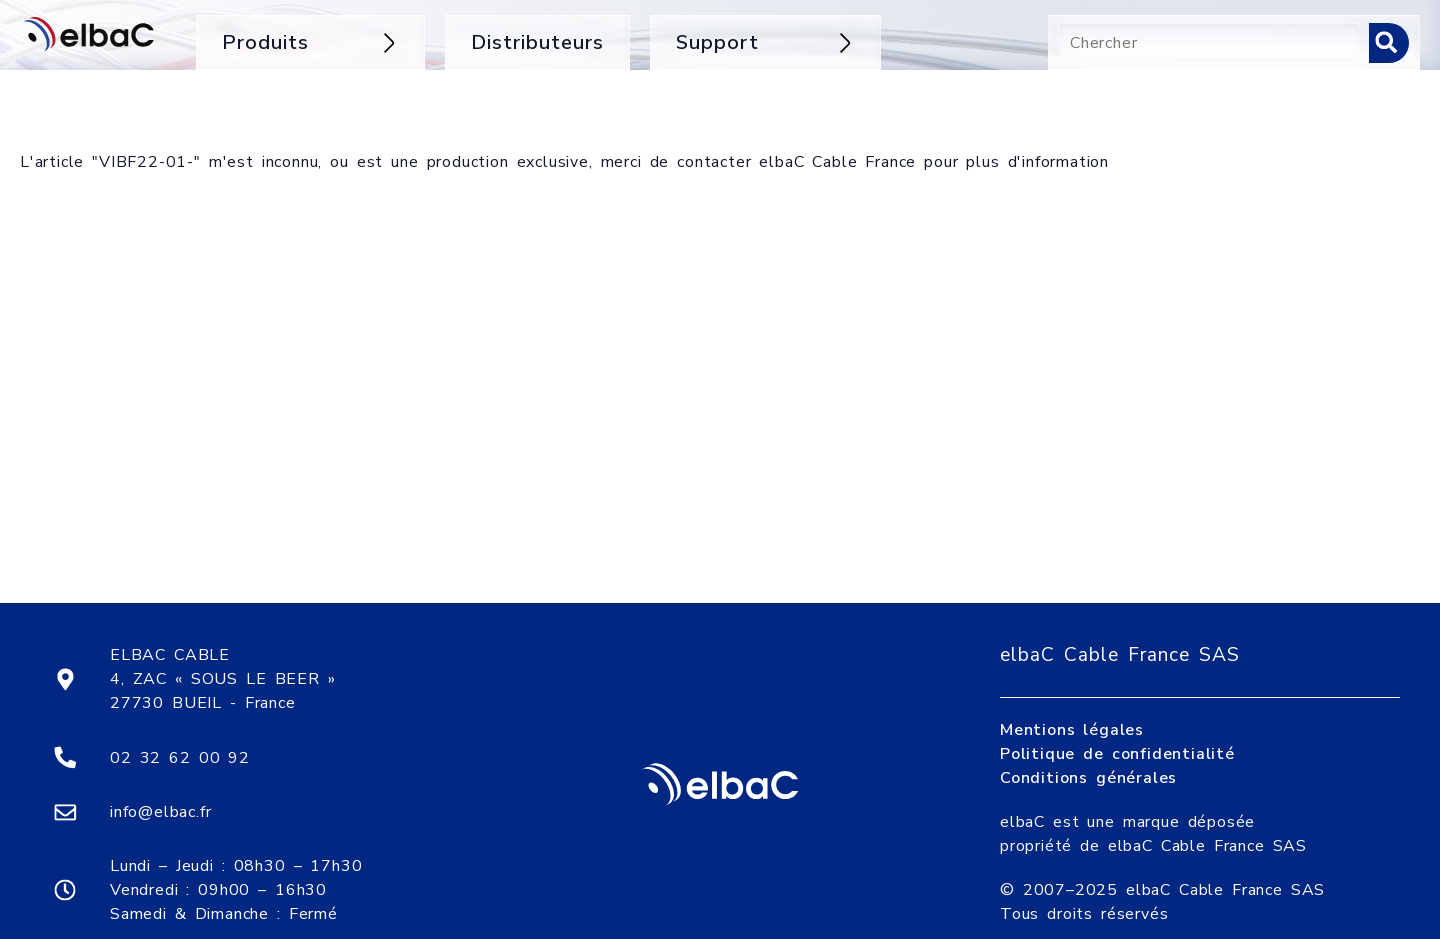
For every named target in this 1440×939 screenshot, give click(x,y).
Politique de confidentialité (1117, 731)
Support (765, 42)
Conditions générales (1088, 755)
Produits (310, 42)
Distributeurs (537, 42)
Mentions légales (1072, 707)
